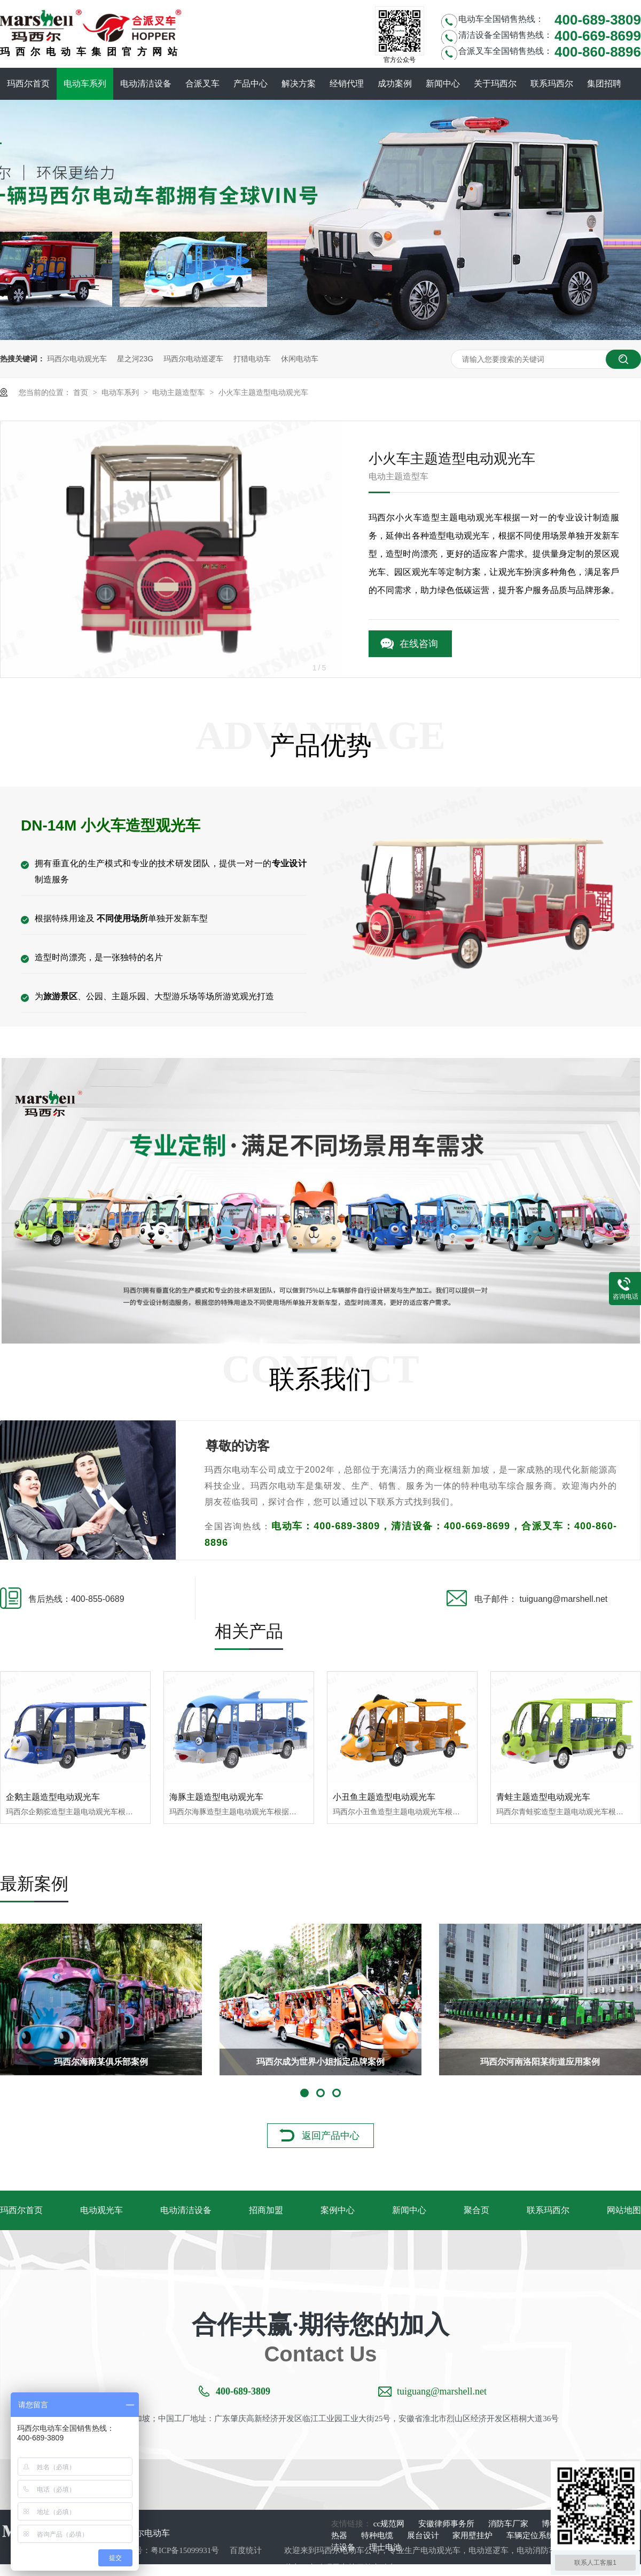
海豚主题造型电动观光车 (216, 1796)
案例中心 (337, 2210)
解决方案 (299, 83)
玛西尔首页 (28, 83)
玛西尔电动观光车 (77, 358)
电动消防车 (537, 2550)
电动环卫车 (328, 2567)
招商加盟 (266, 2210)
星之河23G (135, 358)
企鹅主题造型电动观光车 (53, 1796)
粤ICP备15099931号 (185, 2550)
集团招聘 (604, 83)
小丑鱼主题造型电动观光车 (384, 1796)
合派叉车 (202, 83)
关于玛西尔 (495, 83)
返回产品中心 (330, 2135)
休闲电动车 (299, 358)
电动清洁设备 (145, 83)
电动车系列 (85, 83)
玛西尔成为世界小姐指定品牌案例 (320, 2061)
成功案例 (395, 83)
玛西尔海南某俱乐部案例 (101, 2061)
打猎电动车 (252, 358)
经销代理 (347, 83)
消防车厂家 (509, 2523)
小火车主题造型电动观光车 (263, 392)
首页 (81, 392)
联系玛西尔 (551, 83)
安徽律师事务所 (447, 2523)
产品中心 (250, 83)
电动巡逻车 (488, 2550)
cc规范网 (390, 2523)
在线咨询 (419, 643)
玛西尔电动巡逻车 (193, 358)
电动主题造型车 (179, 392)
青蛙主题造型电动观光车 (543, 1796)
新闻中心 (443, 83)
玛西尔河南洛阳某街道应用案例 (540, 2061)
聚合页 (476, 2210)
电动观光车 (101, 2210)
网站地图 (624, 2210)
